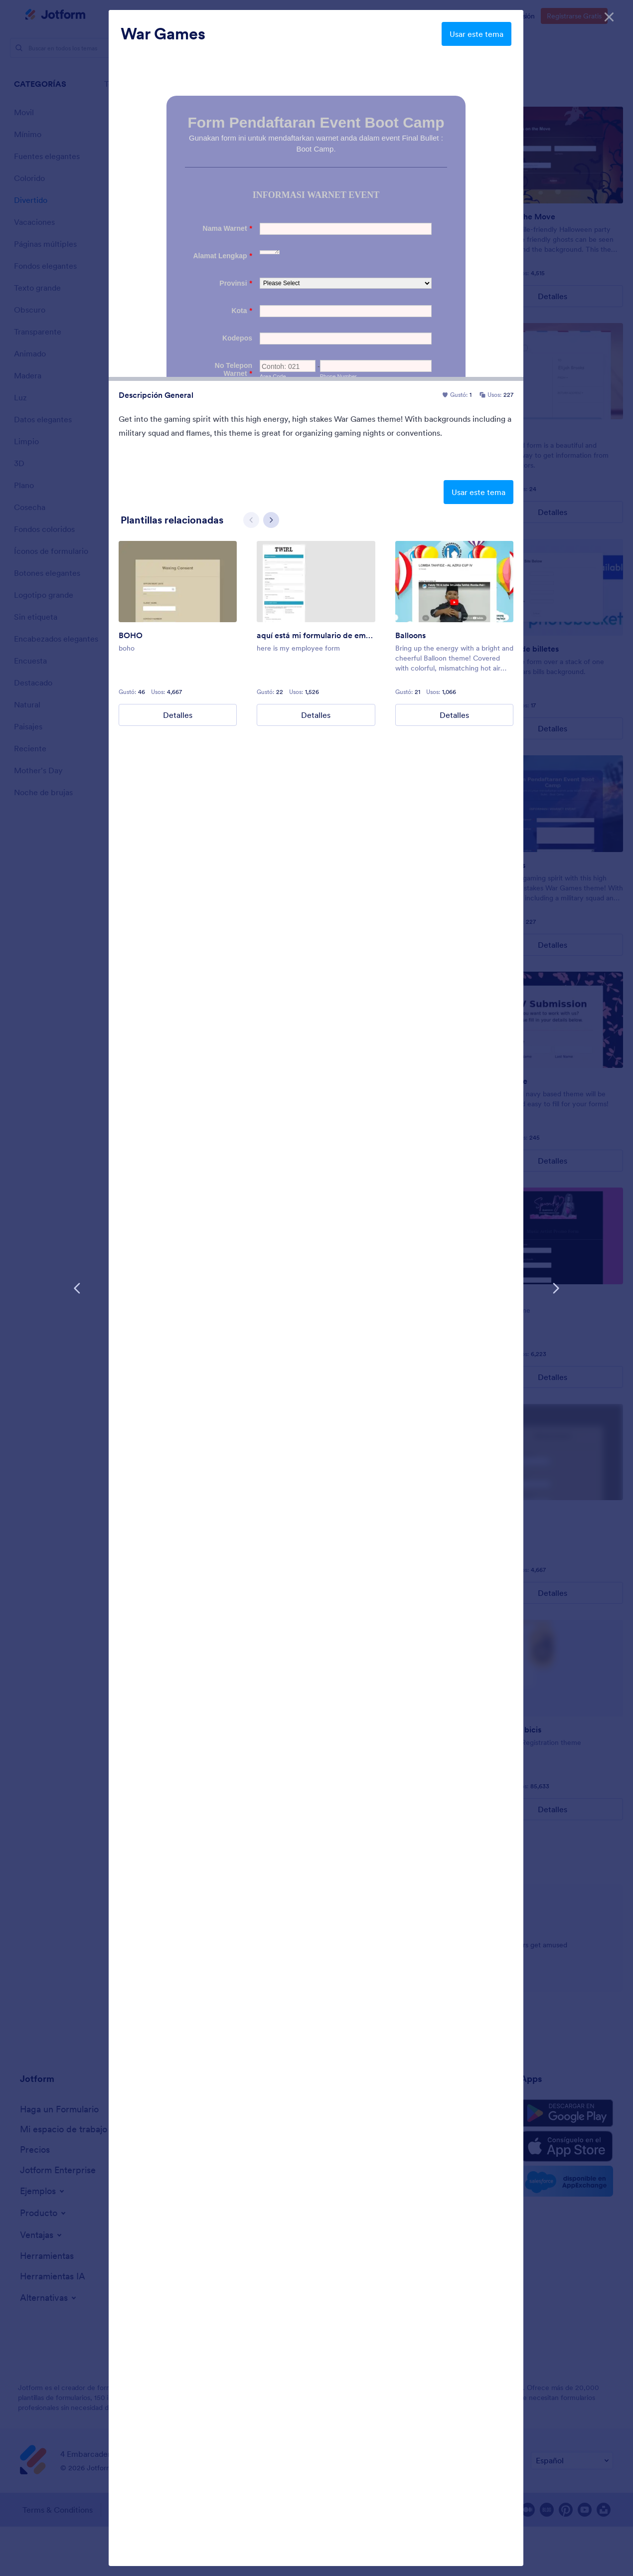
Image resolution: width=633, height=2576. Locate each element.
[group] (178, 631)
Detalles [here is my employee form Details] (315, 713)
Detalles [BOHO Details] (177, 713)
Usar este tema (476, 34)
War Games (163, 34)
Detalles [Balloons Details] (454, 713)
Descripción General (156, 394)
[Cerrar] (609, 15)
